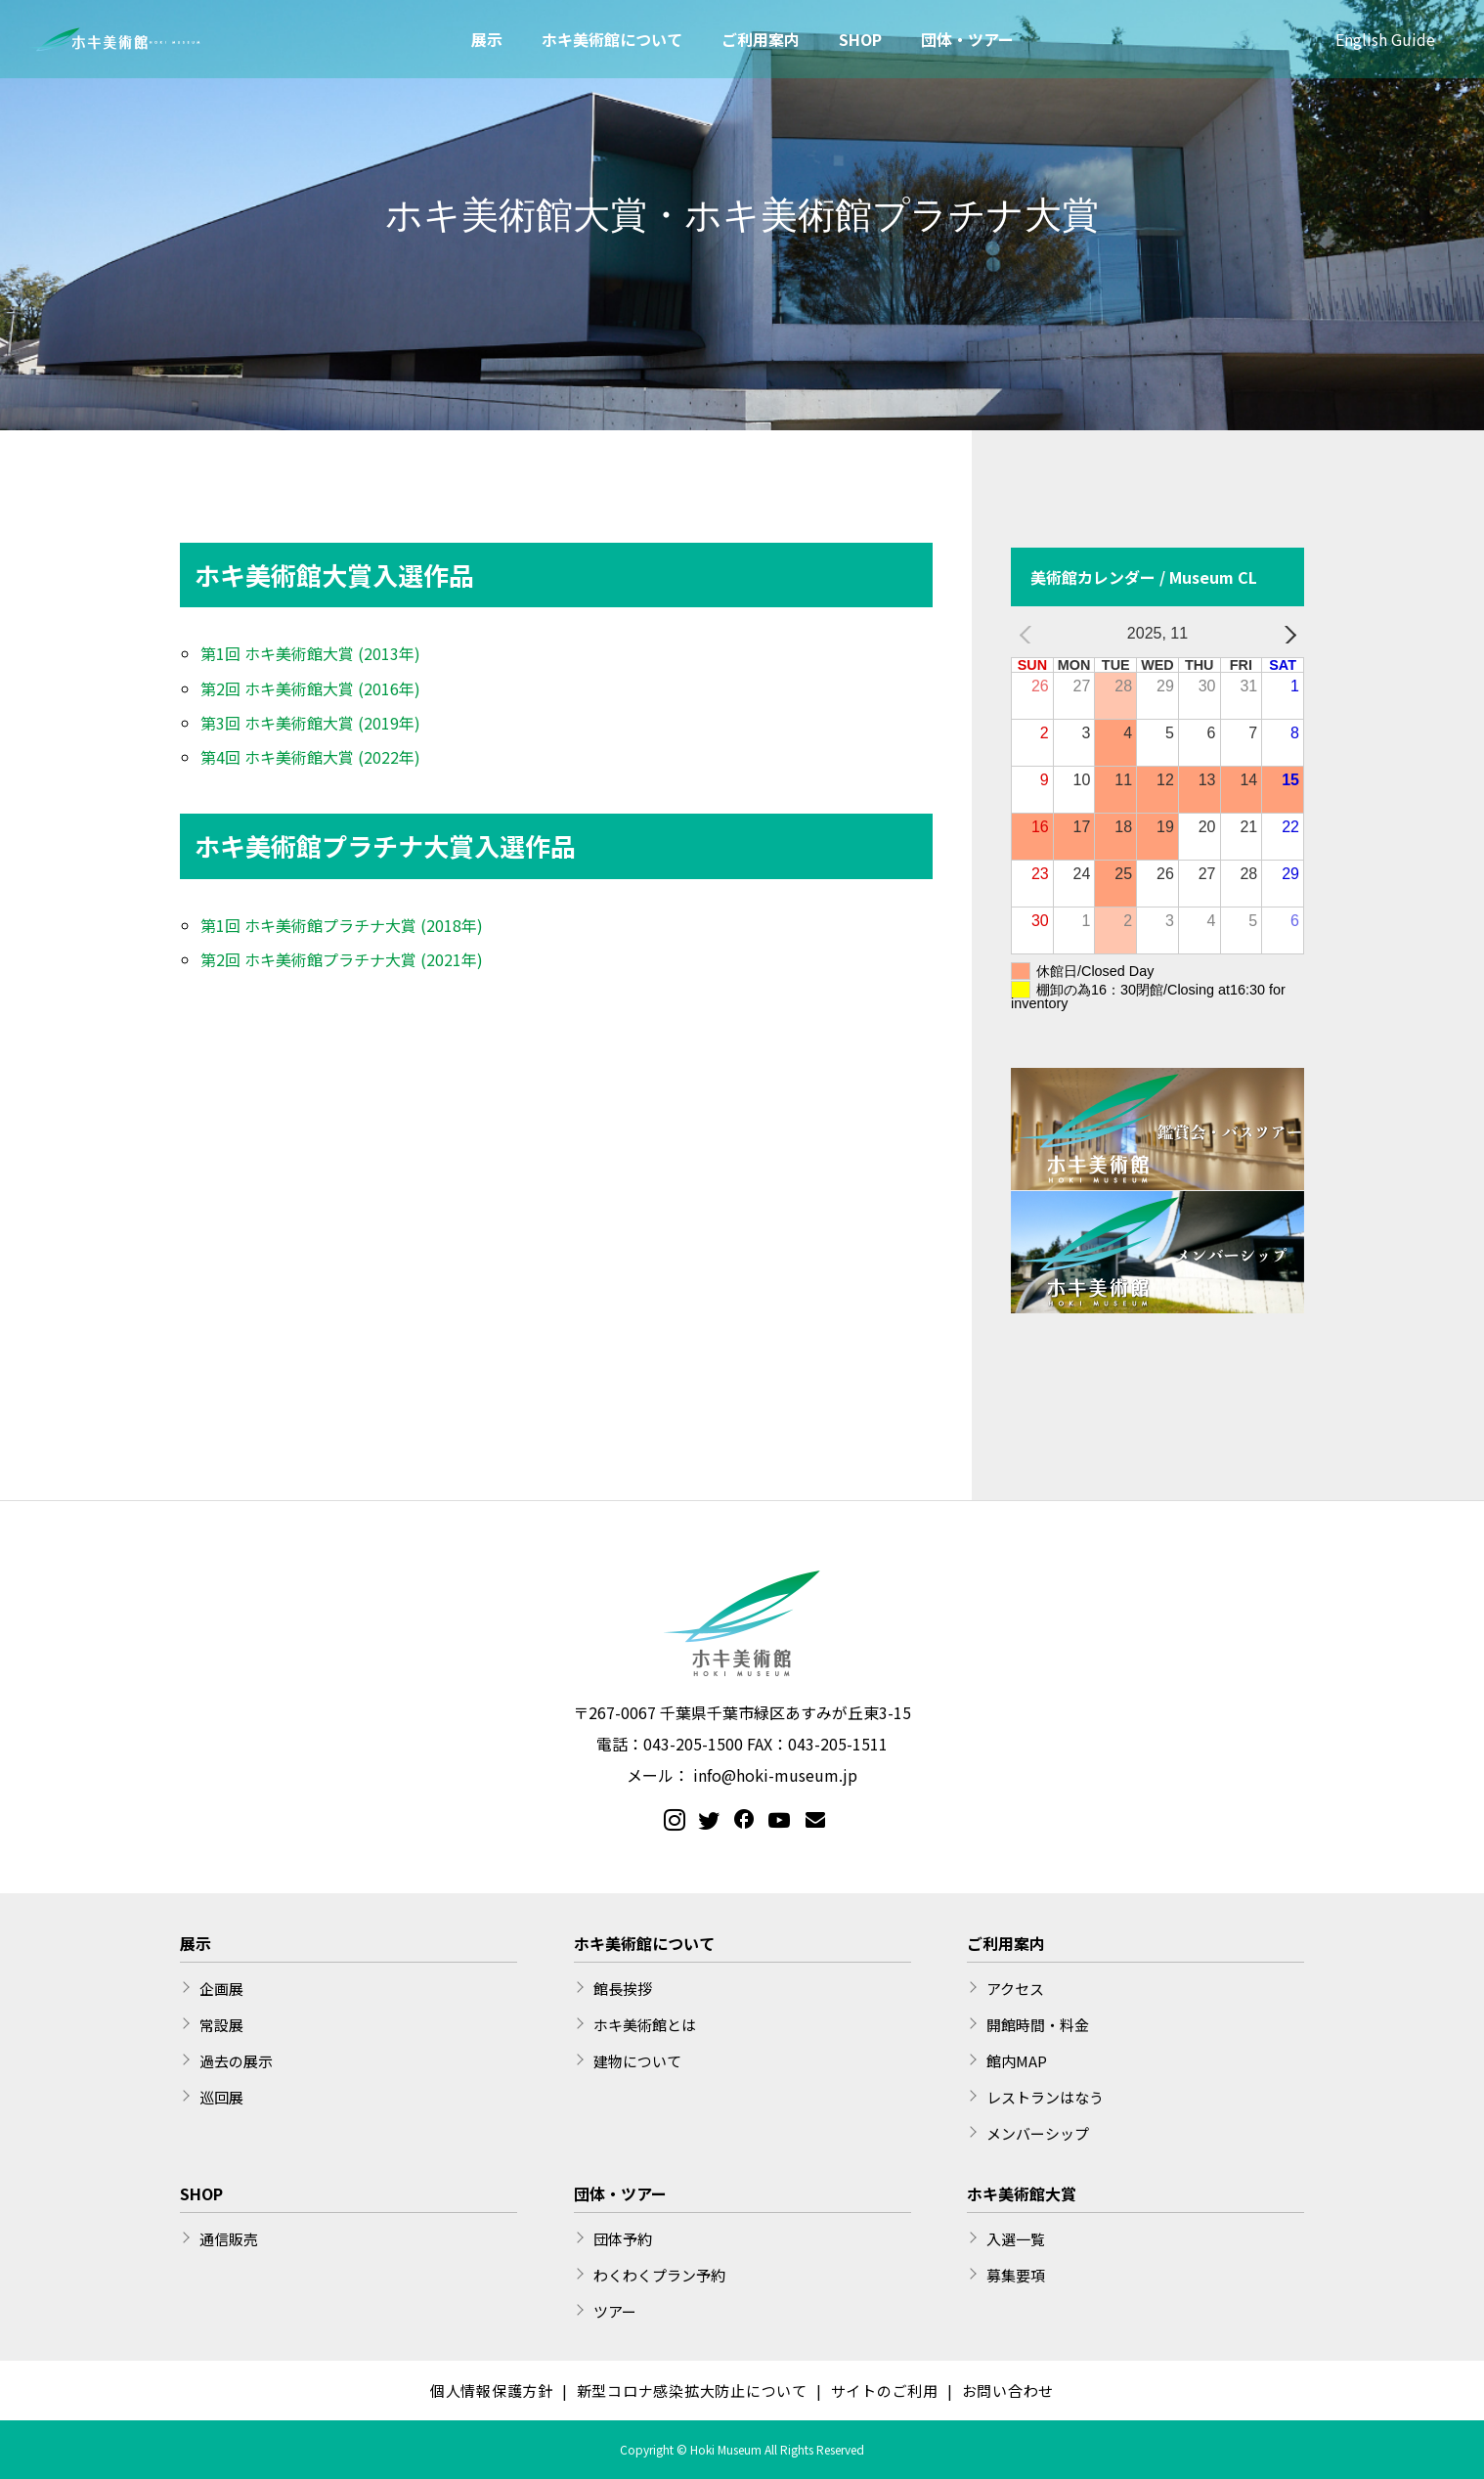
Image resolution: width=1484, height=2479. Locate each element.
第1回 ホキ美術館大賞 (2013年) (310, 653)
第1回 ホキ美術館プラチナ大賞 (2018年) (341, 925)
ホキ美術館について (612, 39)
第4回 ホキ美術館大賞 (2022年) (310, 757)
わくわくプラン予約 (659, 2275)
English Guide (1385, 39)
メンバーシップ (1037, 2133)
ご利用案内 (760, 39)
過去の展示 (236, 2061)
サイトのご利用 (884, 2390)
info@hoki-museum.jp (775, 1775)
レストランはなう (1045, 2097)
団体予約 (622, 2239)
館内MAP (1016, 2061)
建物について (637, 2061)
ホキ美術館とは (644, 2024)
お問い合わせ (1008, 2390)
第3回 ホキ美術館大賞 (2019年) (310, 722)
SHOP (860, 39)
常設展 (221, 2024)
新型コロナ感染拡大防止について (692, 2390)
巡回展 (221, 2097)
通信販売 (228, 2239)
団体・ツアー (967, 39)
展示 (486, 39)
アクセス (1015, 1988)
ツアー (614, 2311)
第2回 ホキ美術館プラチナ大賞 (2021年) (341, 959)
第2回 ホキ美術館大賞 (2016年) (310, 688)
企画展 (221, 1988)
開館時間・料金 (1037, 2024)
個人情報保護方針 (491, 2390)
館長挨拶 (622, 1988)
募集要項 (1015, 2275)
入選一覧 (1015, 2239)
